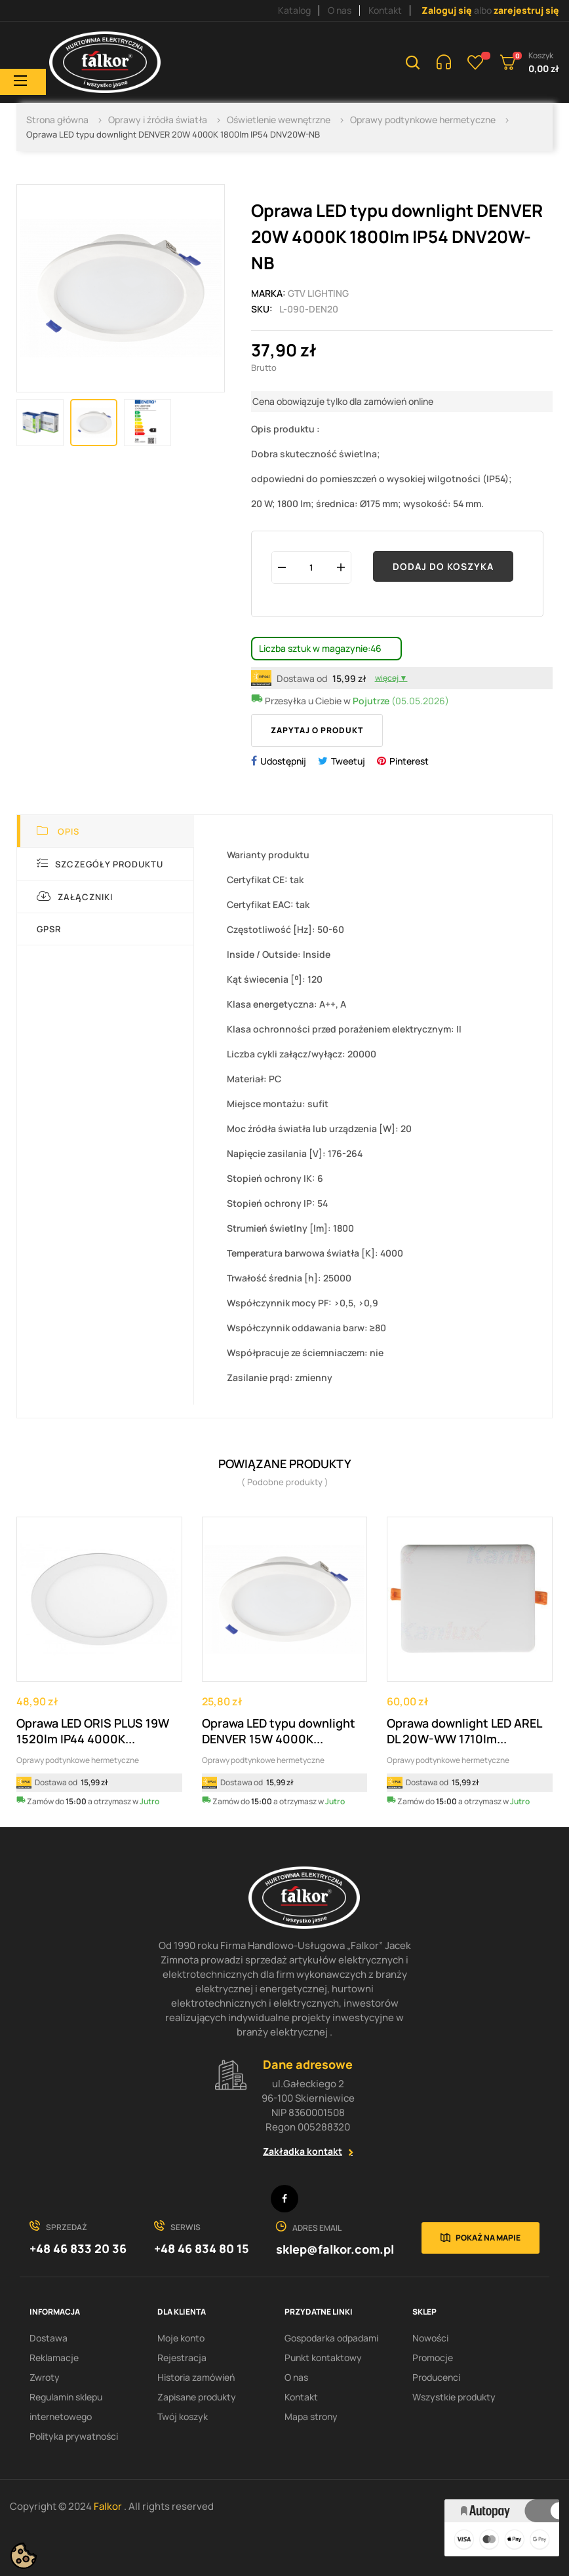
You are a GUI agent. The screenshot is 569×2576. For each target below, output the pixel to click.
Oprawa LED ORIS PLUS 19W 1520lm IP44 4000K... (92, 1731)
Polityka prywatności (73, 2436)
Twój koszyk (182, 2416)
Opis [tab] (58, 831)
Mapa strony (311, 2416)
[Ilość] (311, 567)
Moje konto (181, 2338)
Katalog (294, 10)
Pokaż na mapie (488, 2237)
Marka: (268, 293)
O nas (339, 10)
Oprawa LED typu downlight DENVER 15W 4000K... (278, 1731)
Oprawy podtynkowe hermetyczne (77, 1760)
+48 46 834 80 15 (201, 2248)
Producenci (436, 2377)
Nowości (430, 2338)
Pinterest (409, 761)
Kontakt (385, 10)
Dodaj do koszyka (443, 566)
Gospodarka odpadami (331, 2338)
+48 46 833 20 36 (78, 2248)
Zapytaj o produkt (317, 730)
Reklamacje (54, 2357)
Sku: (262, 309)
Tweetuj (348, 761)
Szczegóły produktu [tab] (100, 864)
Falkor (109, 2506)
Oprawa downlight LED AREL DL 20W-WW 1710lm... (464, 1731)
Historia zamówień (196, 2377)
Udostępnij (283, 761)
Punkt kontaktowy (323, 2357)
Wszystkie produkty (454, 2397)
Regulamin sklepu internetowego (65, 2407)
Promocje (432, 2357)
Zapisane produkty (196, 2397)
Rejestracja (181, 2357)
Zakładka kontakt (302, 2151)
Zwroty (44, 2377)
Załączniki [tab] (75, 896)
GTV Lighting (318, 293)
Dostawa (48, 2338)
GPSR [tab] (49, 929)
